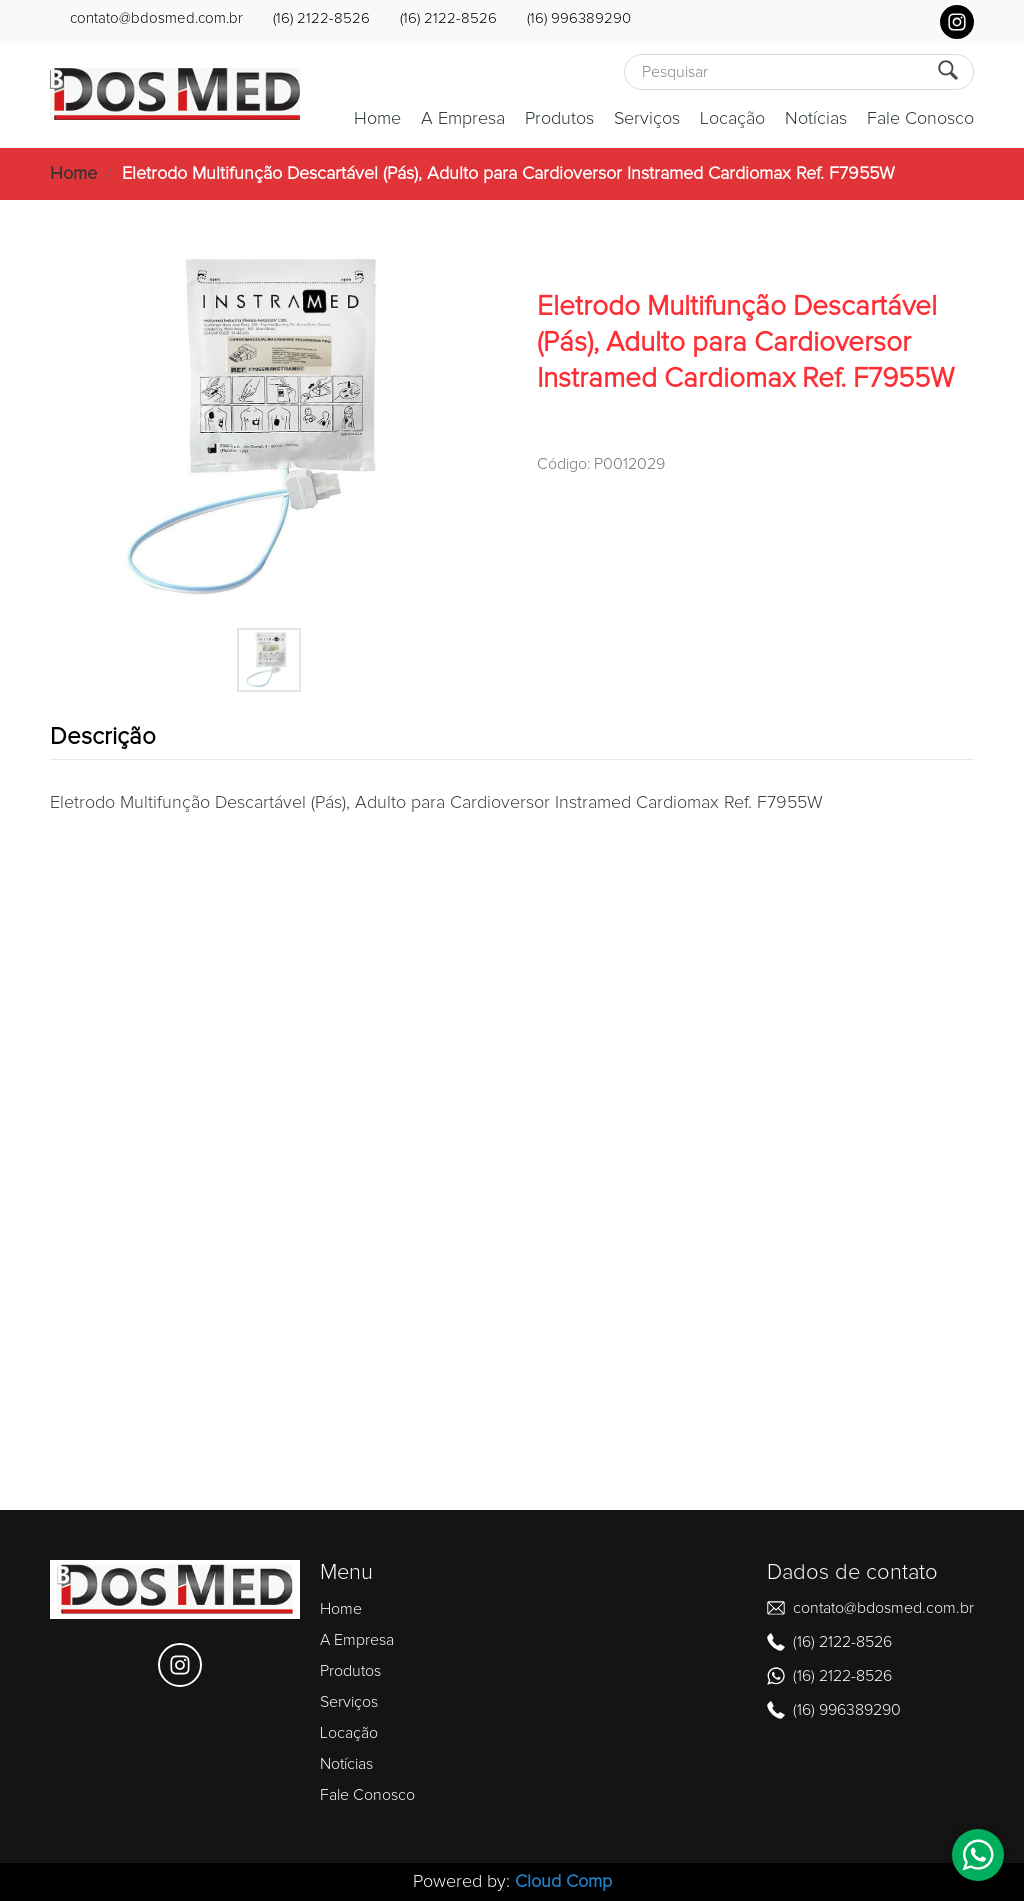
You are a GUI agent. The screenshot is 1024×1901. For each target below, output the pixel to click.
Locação (732, 119)
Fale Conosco (920, 119)
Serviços (647, 119)
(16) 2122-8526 (321, 18)
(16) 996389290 (579, 18)
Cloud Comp (563, 1882)
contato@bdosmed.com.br (156, 18)
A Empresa (463, 119)
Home (377, 119)
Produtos (559, 119)
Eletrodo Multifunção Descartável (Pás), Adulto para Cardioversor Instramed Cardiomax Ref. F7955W (508, 174)
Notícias (816, 119)
